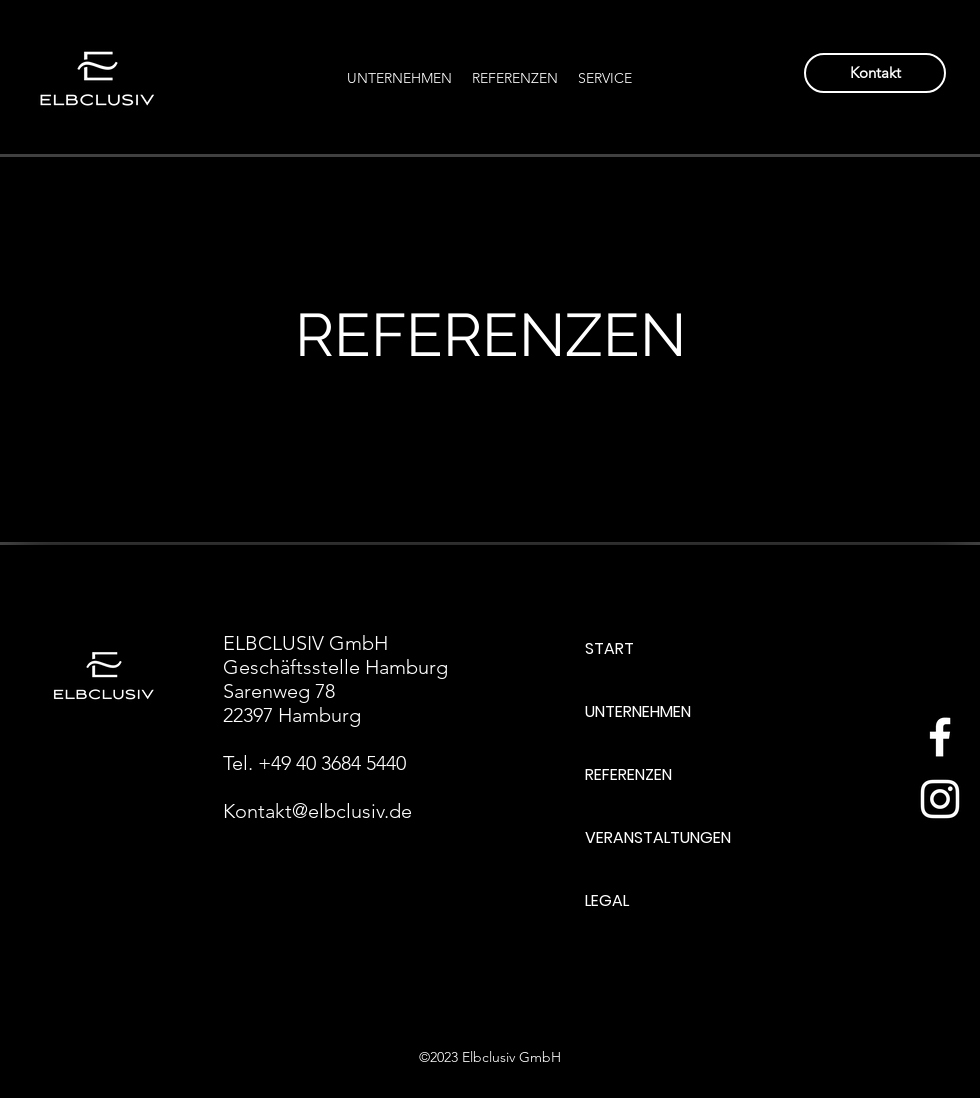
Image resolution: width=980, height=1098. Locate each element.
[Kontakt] (875, 73)
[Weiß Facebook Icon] (940, 737)
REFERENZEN (628, 774)
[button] (605, 78)
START (609, 648)
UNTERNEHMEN (638, 711)
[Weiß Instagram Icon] (940, 799)
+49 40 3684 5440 (332, 763)
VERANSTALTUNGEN (658, 837)
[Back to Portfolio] (111, 218)
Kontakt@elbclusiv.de (317, 811)
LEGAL (607, 900)
